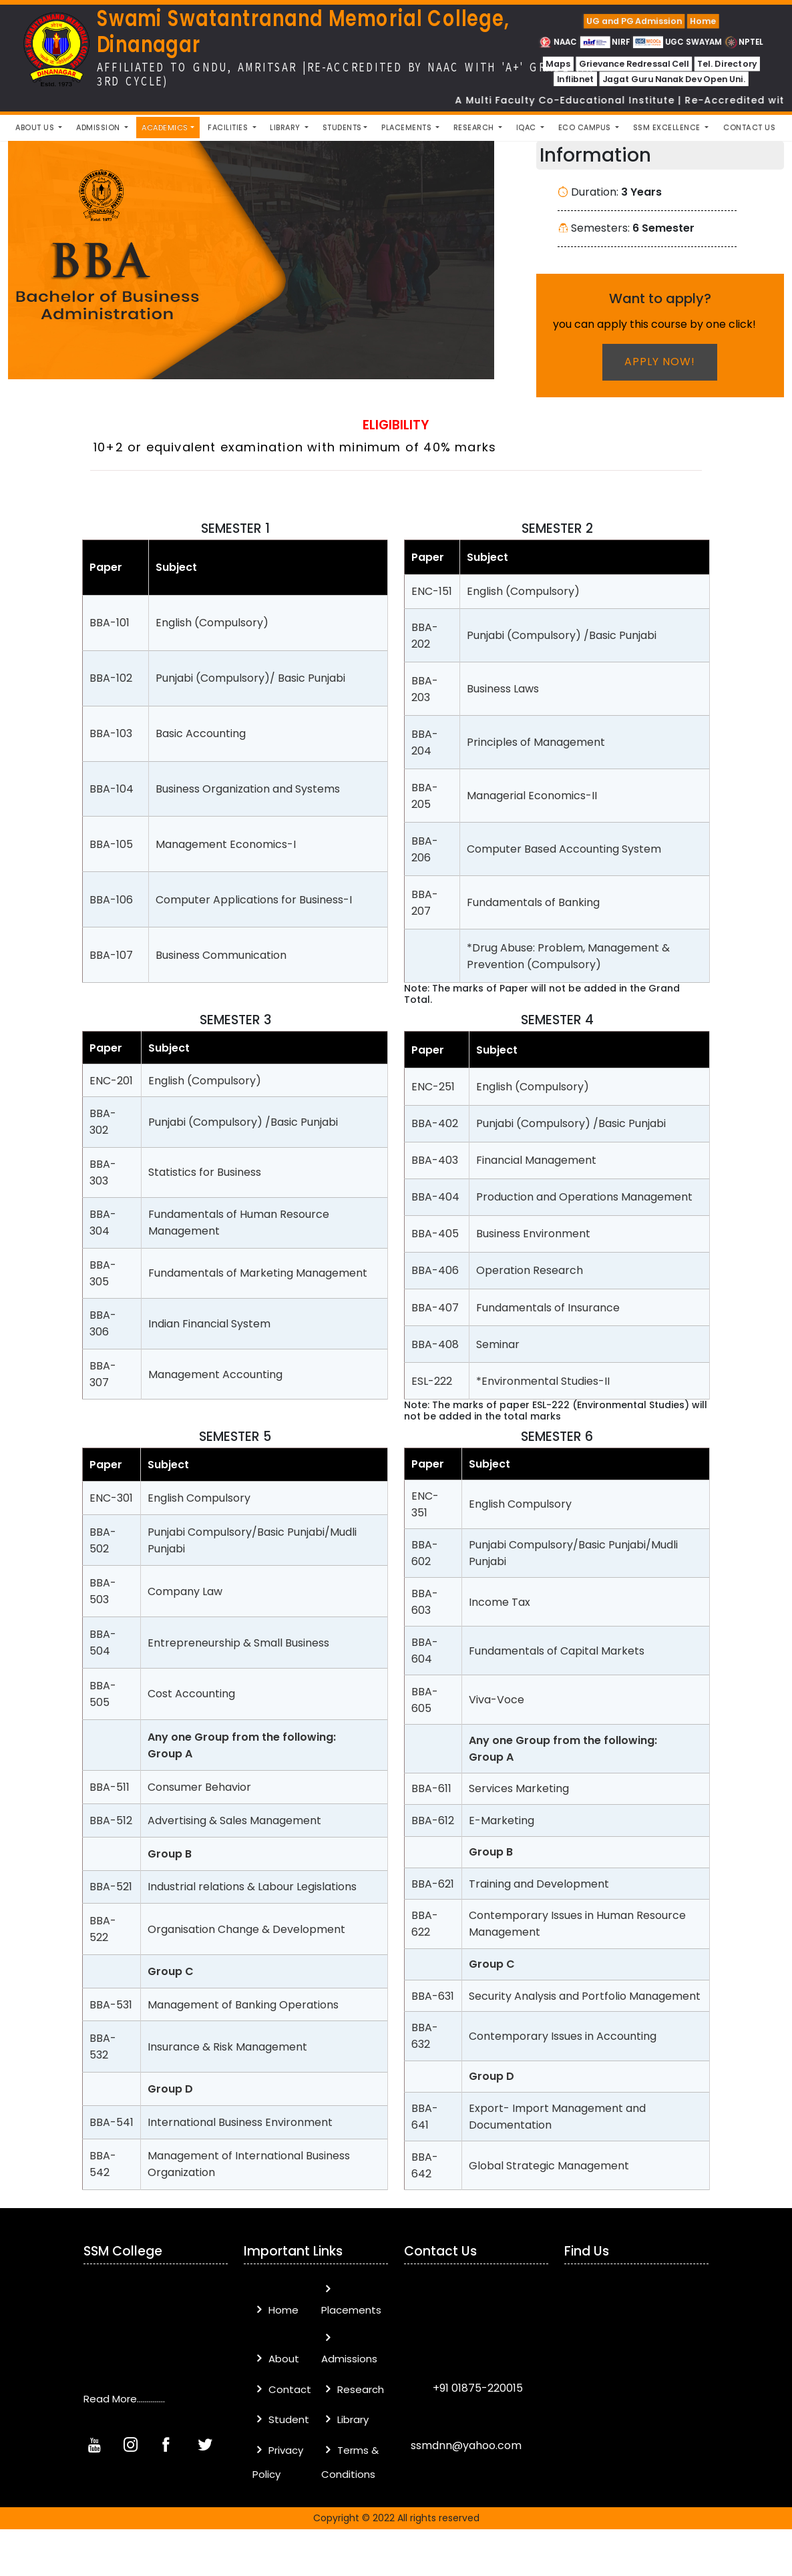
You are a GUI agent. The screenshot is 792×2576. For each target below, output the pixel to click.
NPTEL (744, 41)
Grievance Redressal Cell (633, 64)
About (275, 2359)
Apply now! (659, 361)
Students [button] (342, 127)
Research (352, 2389)
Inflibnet (575, 79)
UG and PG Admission (633, 21)
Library (345, 2419)
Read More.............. (124, 2399)
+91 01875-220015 (476, 2388)
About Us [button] (36, 127)
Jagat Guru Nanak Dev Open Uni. (673, 79)
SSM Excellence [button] (668, 127)
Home (703, 21)
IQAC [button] (527, 127)
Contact (281, 2389)
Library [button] (286, 127)
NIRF (605, 41)
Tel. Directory (727, 64)
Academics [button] (165, 127)
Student (280, 2419)
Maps (558, 64)
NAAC (558, 41)
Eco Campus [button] (586, 127)
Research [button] (475, 127)
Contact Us (749, 127)
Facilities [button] (229, 127)
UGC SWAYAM (678, 41)
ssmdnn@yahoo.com (466, 2445)
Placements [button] (407, 127)
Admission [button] (99, 127)
